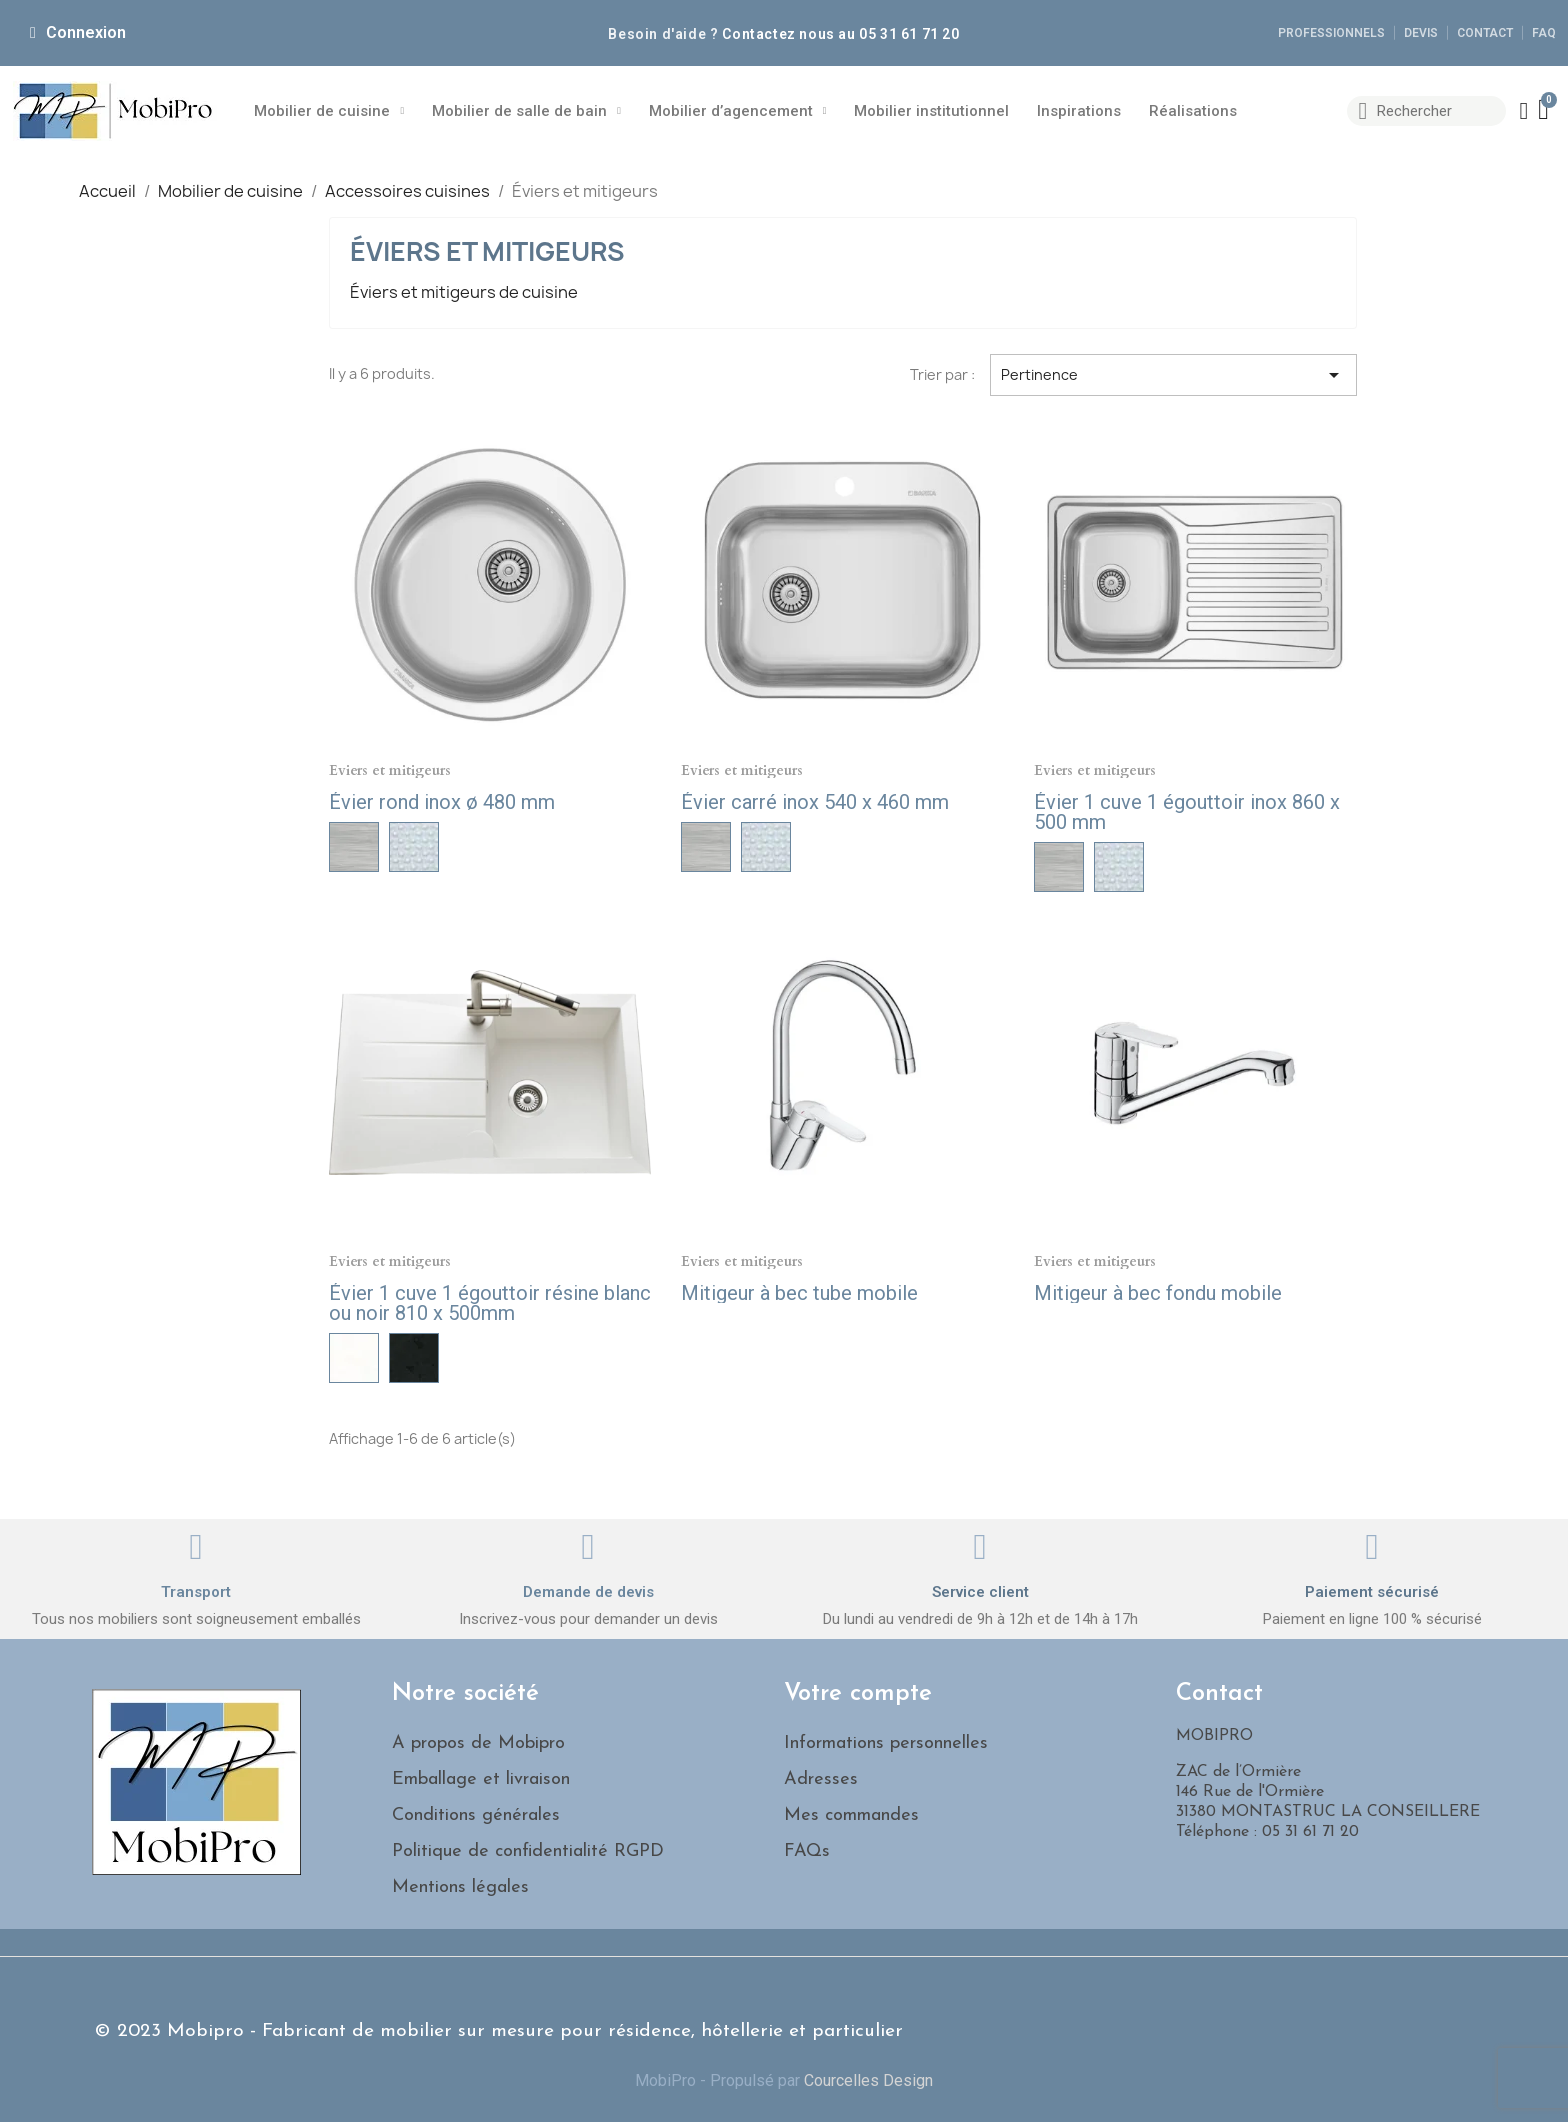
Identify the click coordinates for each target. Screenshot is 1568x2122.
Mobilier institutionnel (931, 111)
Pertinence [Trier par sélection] (1173, 375)
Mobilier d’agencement (738, 111)
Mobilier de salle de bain (526, 111)
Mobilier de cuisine (329, 111)
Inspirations (1079, 111)
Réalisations (1193, 111)
